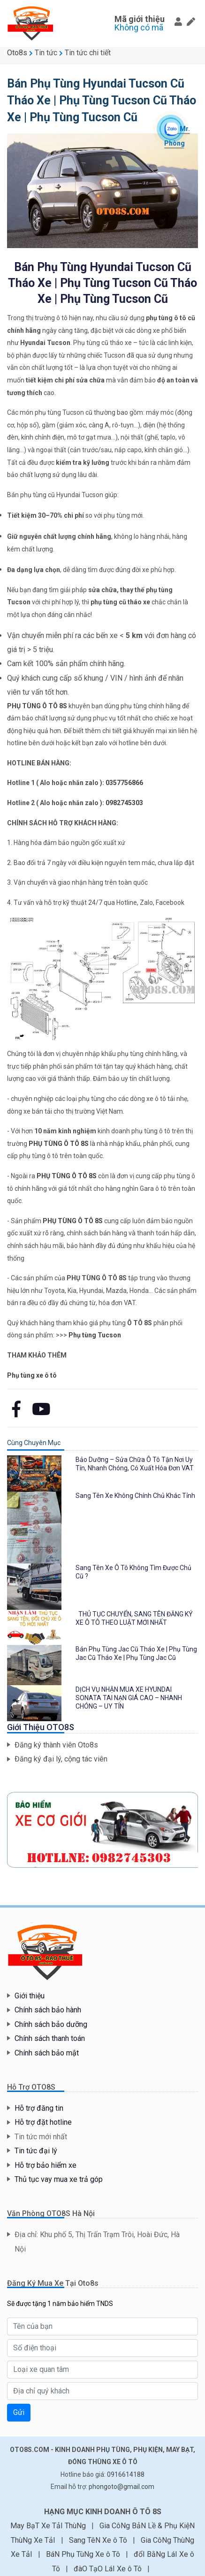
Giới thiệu (30, 1995)
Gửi (18, 2412)
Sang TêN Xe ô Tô (99, 2540)
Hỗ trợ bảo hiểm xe (45, 2165)
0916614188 (125, 2474)
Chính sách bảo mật (47, 2052)
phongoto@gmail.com (121, 2486)
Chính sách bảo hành (48, 2009)
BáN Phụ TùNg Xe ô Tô (84, 2554)
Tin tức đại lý (36, 2150)
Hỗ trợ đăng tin (39, 2108)
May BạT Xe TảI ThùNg (49, 2525)
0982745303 (124, 803)
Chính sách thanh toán (50, 2038)
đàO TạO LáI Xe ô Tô (109, 2568)
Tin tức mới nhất (41, 2136)
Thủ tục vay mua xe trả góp (59, 2179)
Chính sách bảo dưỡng (51, 2024)
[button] (178, 22)
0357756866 (124, 782)
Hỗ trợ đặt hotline (43, 2122)
